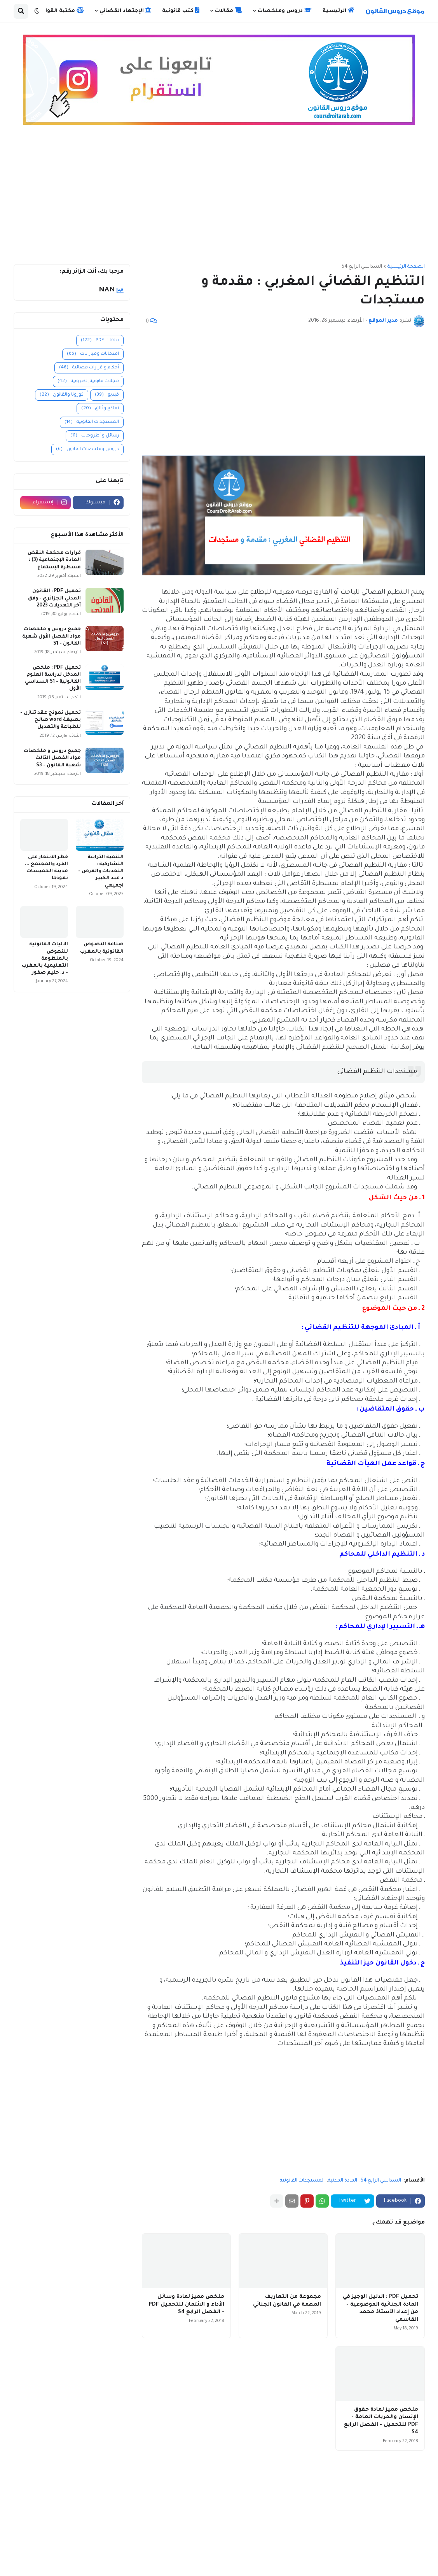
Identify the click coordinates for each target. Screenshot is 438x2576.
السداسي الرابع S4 (362, 267)
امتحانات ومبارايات (93, 354)
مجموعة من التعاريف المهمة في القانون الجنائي (287, 2301)
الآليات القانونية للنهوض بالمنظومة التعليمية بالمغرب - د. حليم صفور (45, 959)
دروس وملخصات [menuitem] (285, 10)
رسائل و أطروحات (94, 436)
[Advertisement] (219, 198)
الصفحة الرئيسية (406, 267)
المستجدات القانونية (302, 2180)
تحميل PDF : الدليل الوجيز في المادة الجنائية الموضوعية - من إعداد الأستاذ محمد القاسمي (380, 2308)
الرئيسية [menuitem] (338, 10)
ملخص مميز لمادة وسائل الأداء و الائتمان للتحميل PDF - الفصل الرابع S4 (186, 2304)
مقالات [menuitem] (228, 10)
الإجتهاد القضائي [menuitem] (125, 10)
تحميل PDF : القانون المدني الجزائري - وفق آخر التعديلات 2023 (54, 598)
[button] (36, 11)
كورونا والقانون (62, 395)
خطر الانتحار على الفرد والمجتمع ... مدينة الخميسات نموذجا (46, 868)
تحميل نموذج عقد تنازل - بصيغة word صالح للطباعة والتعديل (50, 720)
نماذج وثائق (100, 408)
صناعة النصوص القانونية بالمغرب (102, 948)
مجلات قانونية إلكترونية (88, 381)
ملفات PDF (100, 340)
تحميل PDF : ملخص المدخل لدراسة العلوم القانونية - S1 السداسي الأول (53, 678)
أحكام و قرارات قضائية (89, 368)
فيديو (107, 395)
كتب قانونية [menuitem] (180, 10)
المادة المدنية (342, 2180)
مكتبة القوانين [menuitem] (60, 10)
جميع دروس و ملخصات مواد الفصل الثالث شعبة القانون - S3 (52, 758)
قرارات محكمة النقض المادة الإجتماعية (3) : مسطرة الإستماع (54, 560)
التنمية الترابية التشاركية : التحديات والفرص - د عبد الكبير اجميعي (101, 871)
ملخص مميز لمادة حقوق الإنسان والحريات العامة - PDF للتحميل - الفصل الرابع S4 (381, 2421)
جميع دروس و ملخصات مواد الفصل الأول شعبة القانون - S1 (51, 636)
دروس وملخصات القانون (87, 449)
